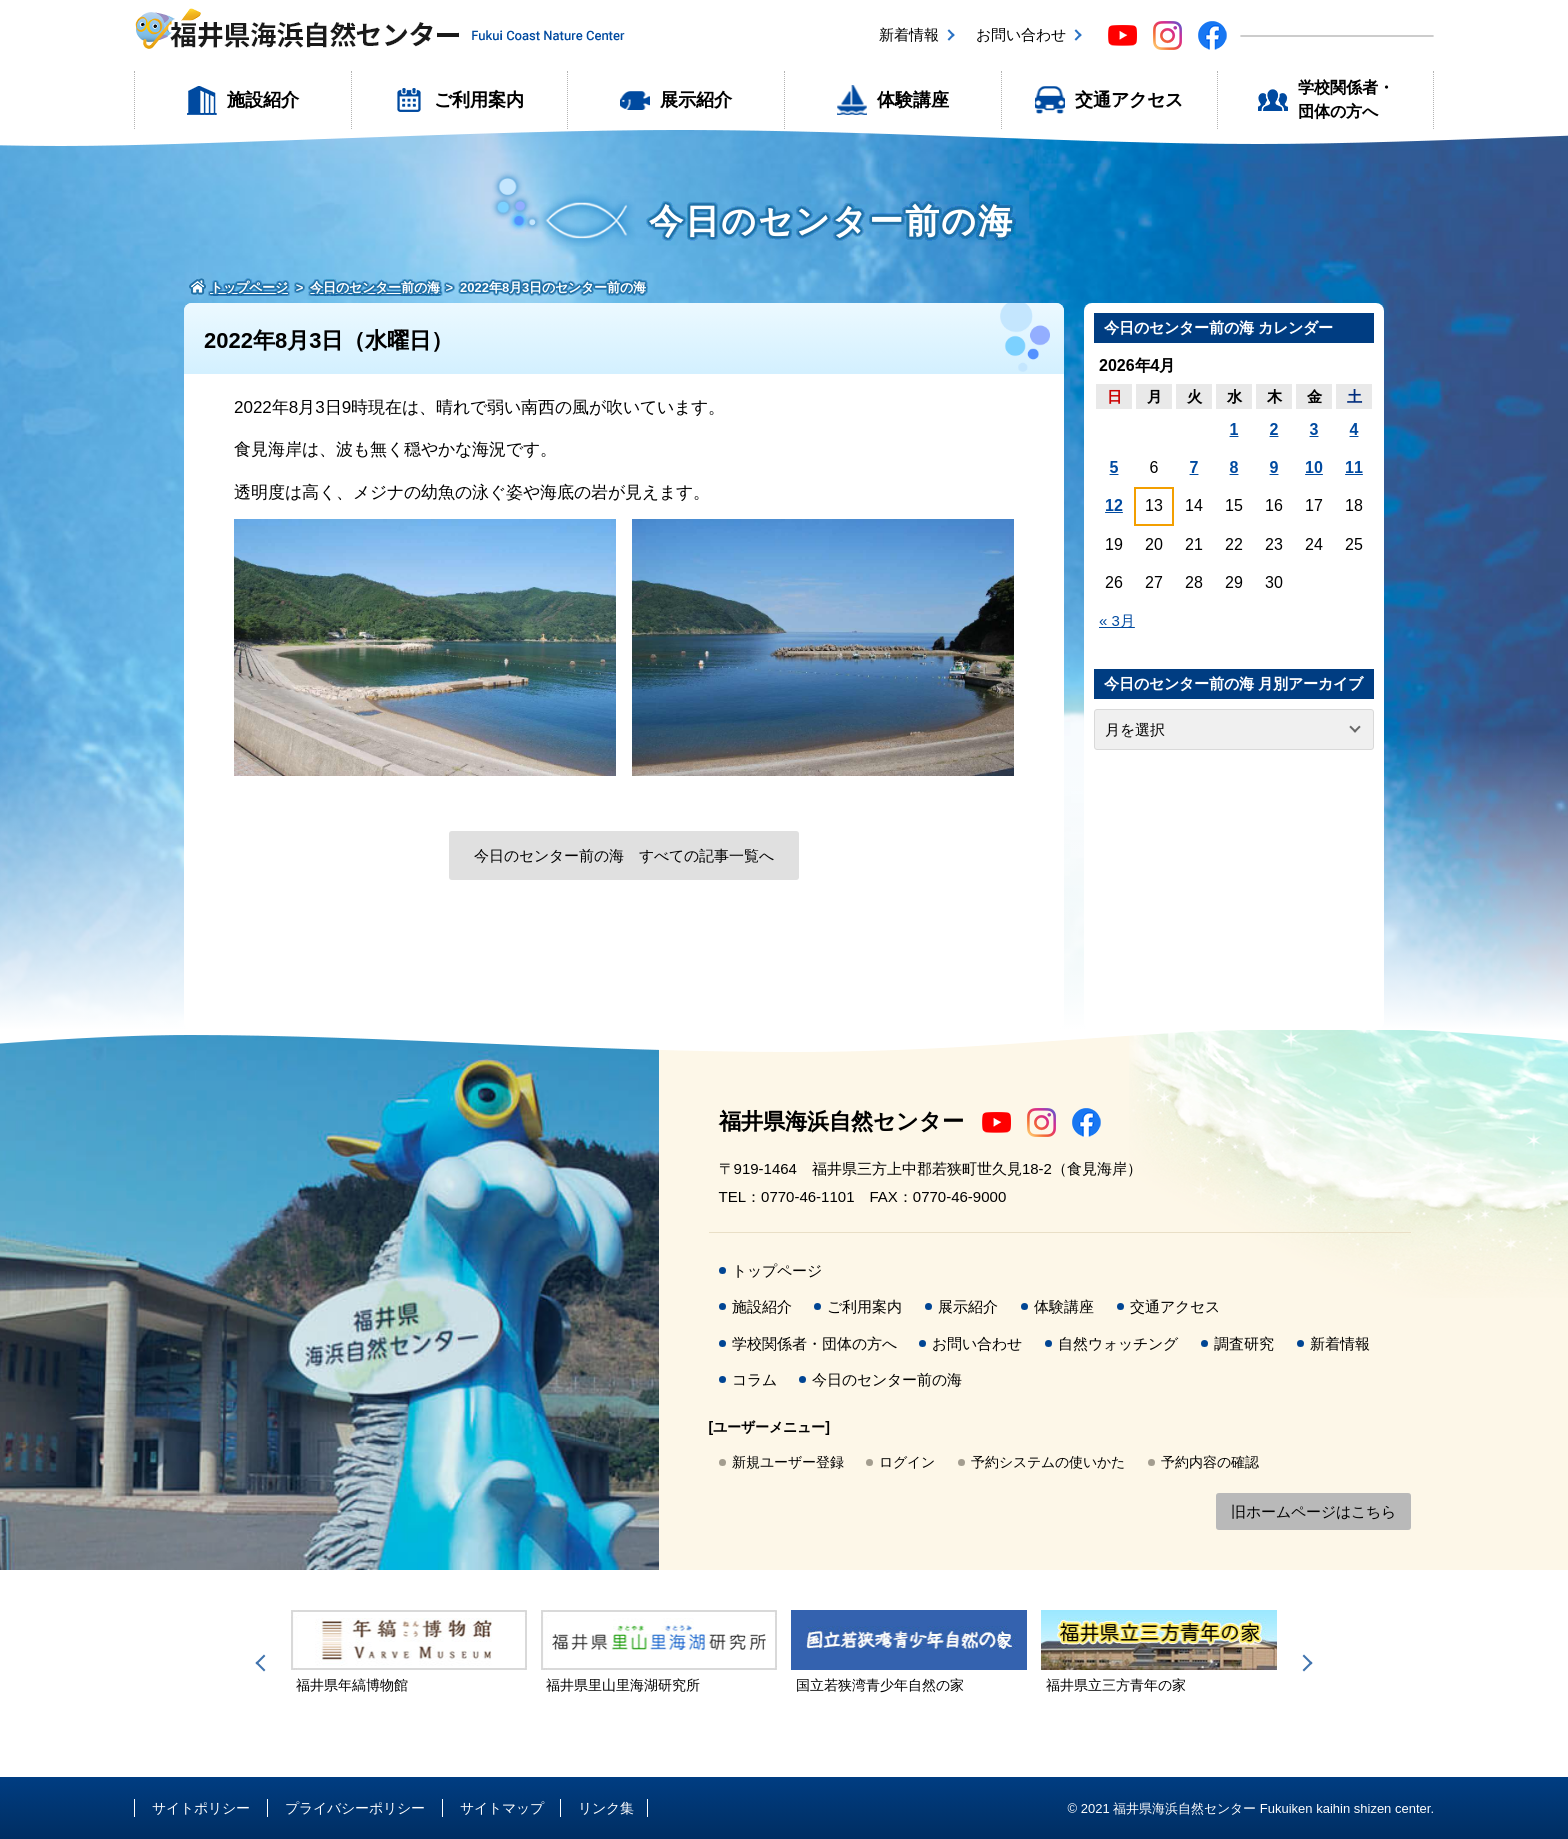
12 (1114, 505)
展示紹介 (696, 100)
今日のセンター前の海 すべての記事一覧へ (624, 855)
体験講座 (913, 100)
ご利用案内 (479, 100)
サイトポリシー (201, 1808)
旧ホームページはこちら (1313, 1511)
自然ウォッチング (1118, 1343)
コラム (754, 1379)
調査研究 (1244, 1343)
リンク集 (606, 1808)
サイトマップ (502, 1808)
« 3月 (1117, 620)
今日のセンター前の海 (887, 1379)
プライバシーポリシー (355, 1808)
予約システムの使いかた (1048, 1462)
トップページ (777, 1270)
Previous (264, 1663)
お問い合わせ (1021, 34)
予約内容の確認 (1210, 1462)
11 (1354, 467)
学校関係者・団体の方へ (1346, 99)
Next (1304, 1663)
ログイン (907, 1462)
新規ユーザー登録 (788, 1462)
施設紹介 (263, 100)
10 (1314, 467)
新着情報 (909, 34)
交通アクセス (1129, 100)
